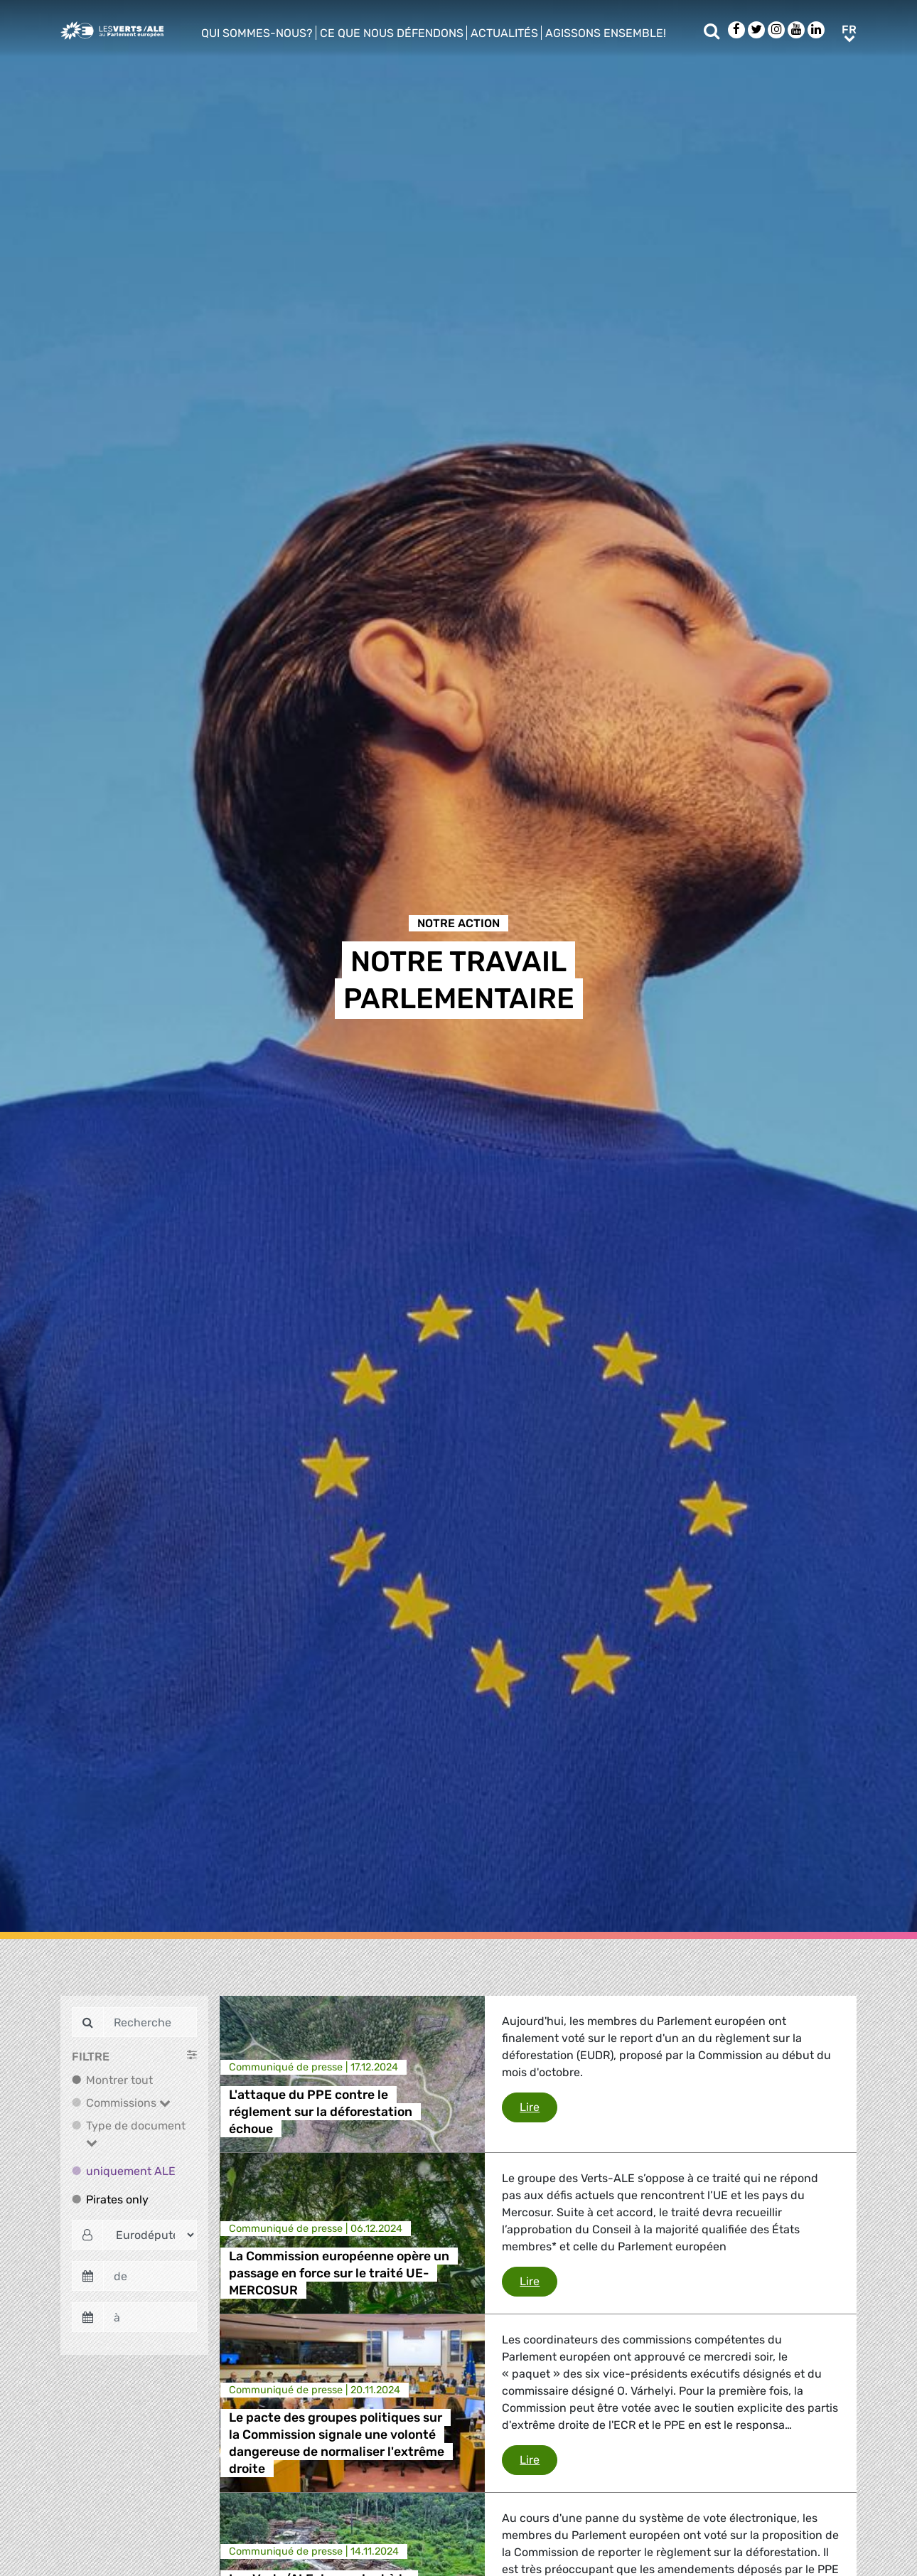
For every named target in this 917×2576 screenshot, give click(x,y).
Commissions (128, 2103)
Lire (538, 2106)
